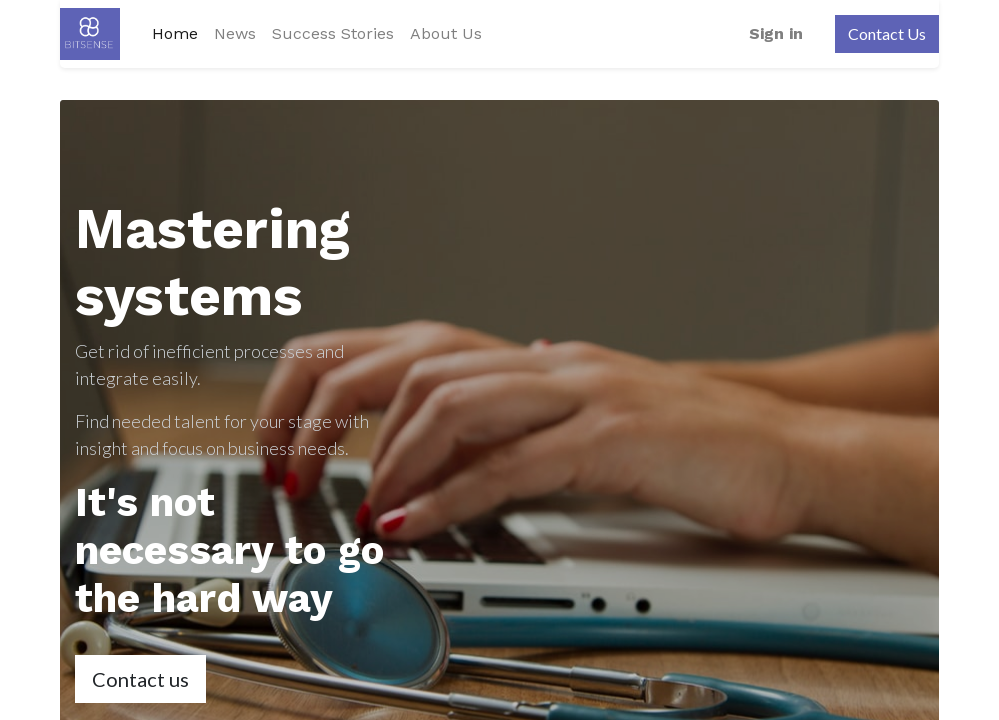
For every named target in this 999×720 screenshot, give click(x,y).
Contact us (140, 679)
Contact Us (887, 33)
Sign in (776, 33)
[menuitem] (175, 34)
